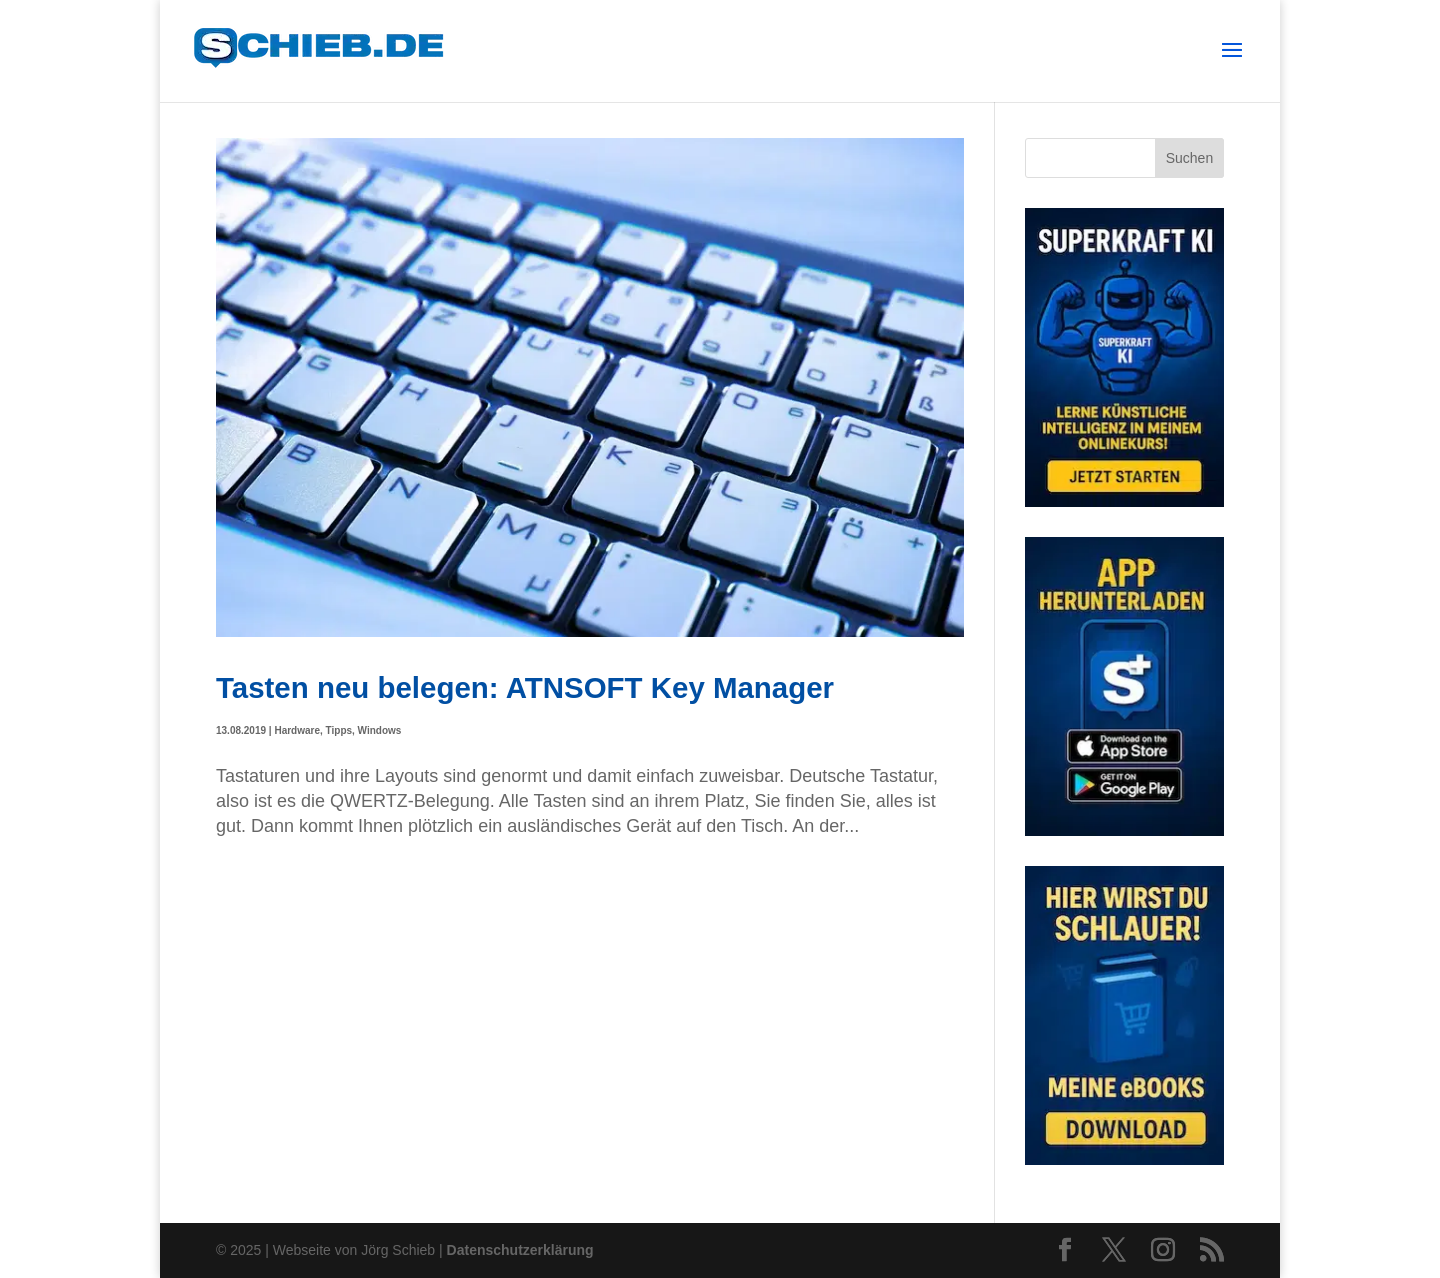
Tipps (339, 730)
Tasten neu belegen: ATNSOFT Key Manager (525, 687)
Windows (380, 730)
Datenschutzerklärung (520, 1250)
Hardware (297, 730)
